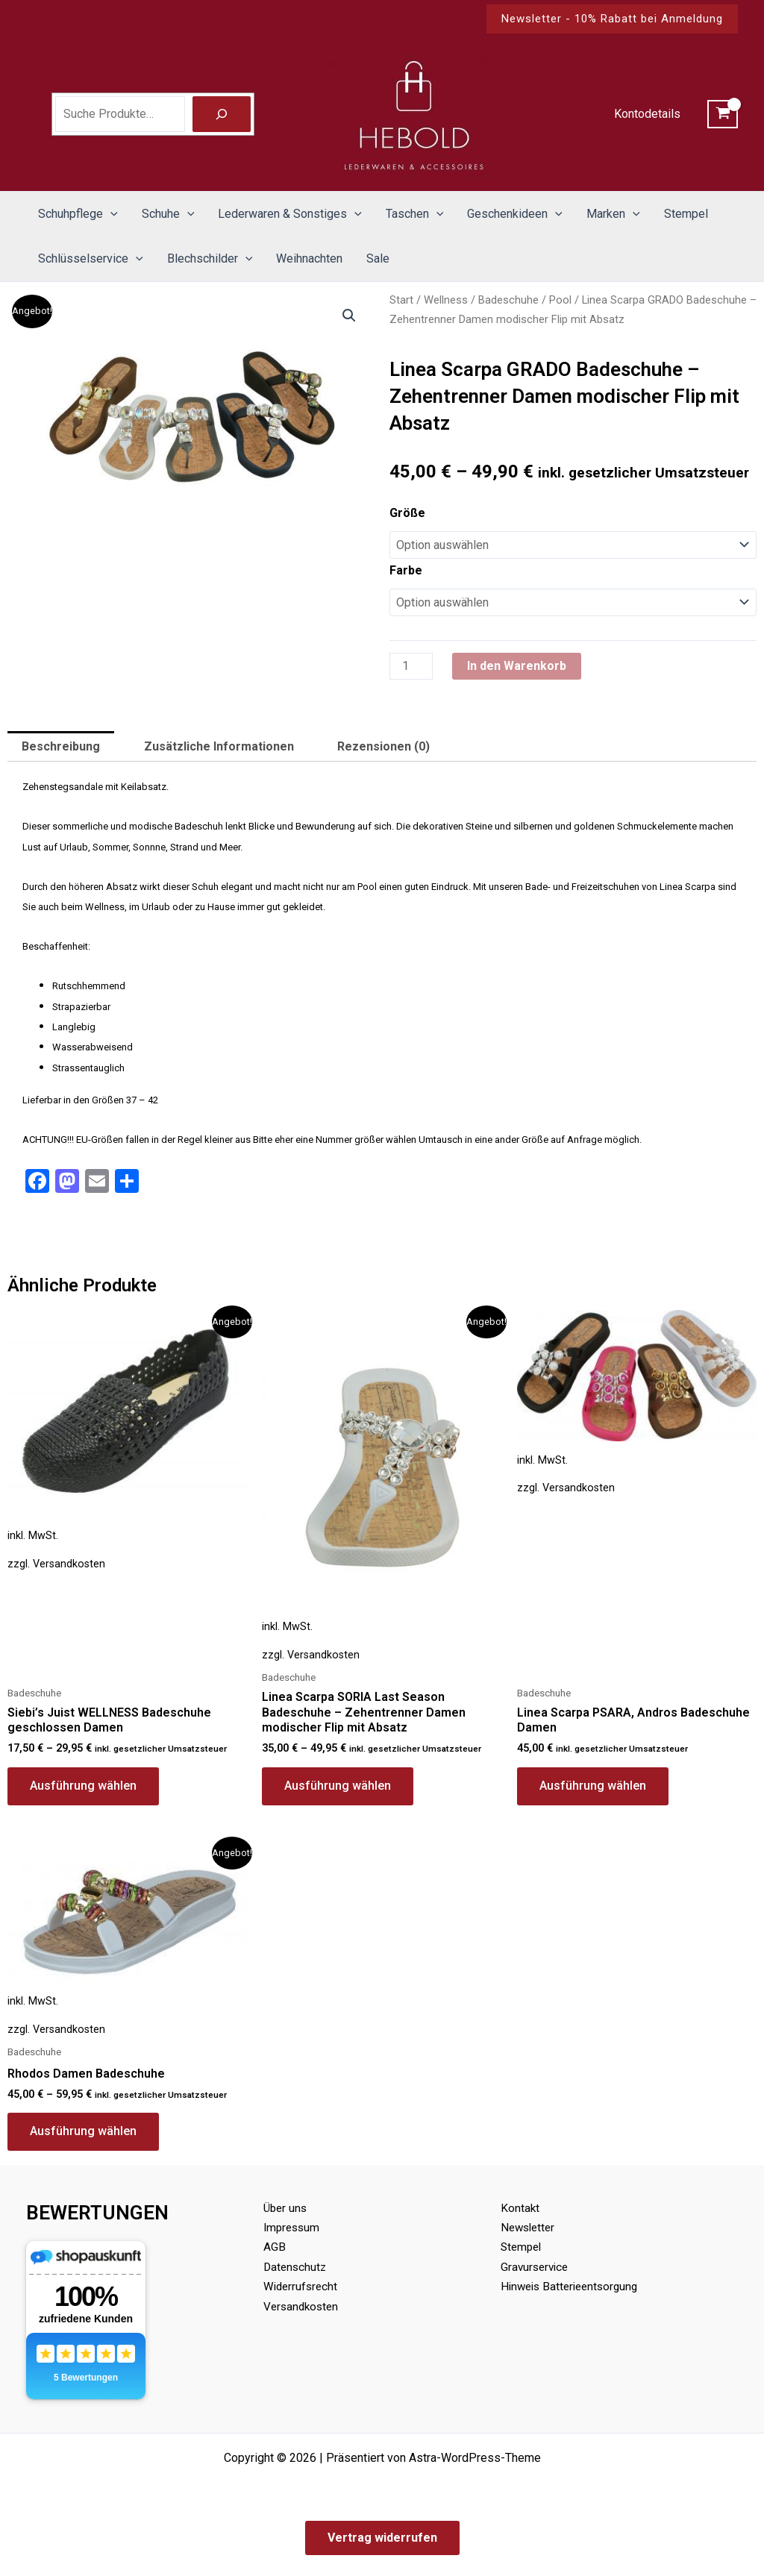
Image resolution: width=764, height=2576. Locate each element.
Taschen (415, 214)
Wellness (446, 300)
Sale (377, 258)
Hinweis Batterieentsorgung (573, 2286)
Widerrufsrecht (302, 2286)
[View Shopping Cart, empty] (722, 114)
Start (401, 300)
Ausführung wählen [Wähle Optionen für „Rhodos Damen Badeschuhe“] (83, 2131)
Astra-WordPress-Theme (475, 2458)
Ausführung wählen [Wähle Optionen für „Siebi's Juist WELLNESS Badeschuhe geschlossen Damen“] (83, 1786)
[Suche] (221, 114)
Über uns (286, 2208)
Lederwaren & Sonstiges (290, 214)
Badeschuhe (508, 300)
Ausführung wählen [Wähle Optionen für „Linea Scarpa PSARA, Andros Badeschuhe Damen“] (592, 1786)
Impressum (293, 2227)
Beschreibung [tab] (61, 746)
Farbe (405, 570)
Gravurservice (536, 2267)
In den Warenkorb (516, 666)
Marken (613, 214)
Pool (560, 300)
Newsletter (530, 2227)
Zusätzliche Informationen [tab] (219, 746)
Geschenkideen (515, 214)
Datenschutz (296, 2267)
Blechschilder (210, 258)
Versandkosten (69, 1564)
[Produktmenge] (411, 666)
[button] (612, 19)
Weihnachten (309, 258)
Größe (407, 513)
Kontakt (520, 2208)
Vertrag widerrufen (382, 2537)
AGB (274, 2247)
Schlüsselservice (90, 258)
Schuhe (168, 214)
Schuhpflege (78, 214)
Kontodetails (647, 114)
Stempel (686, 214)
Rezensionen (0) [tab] (383, 746)
